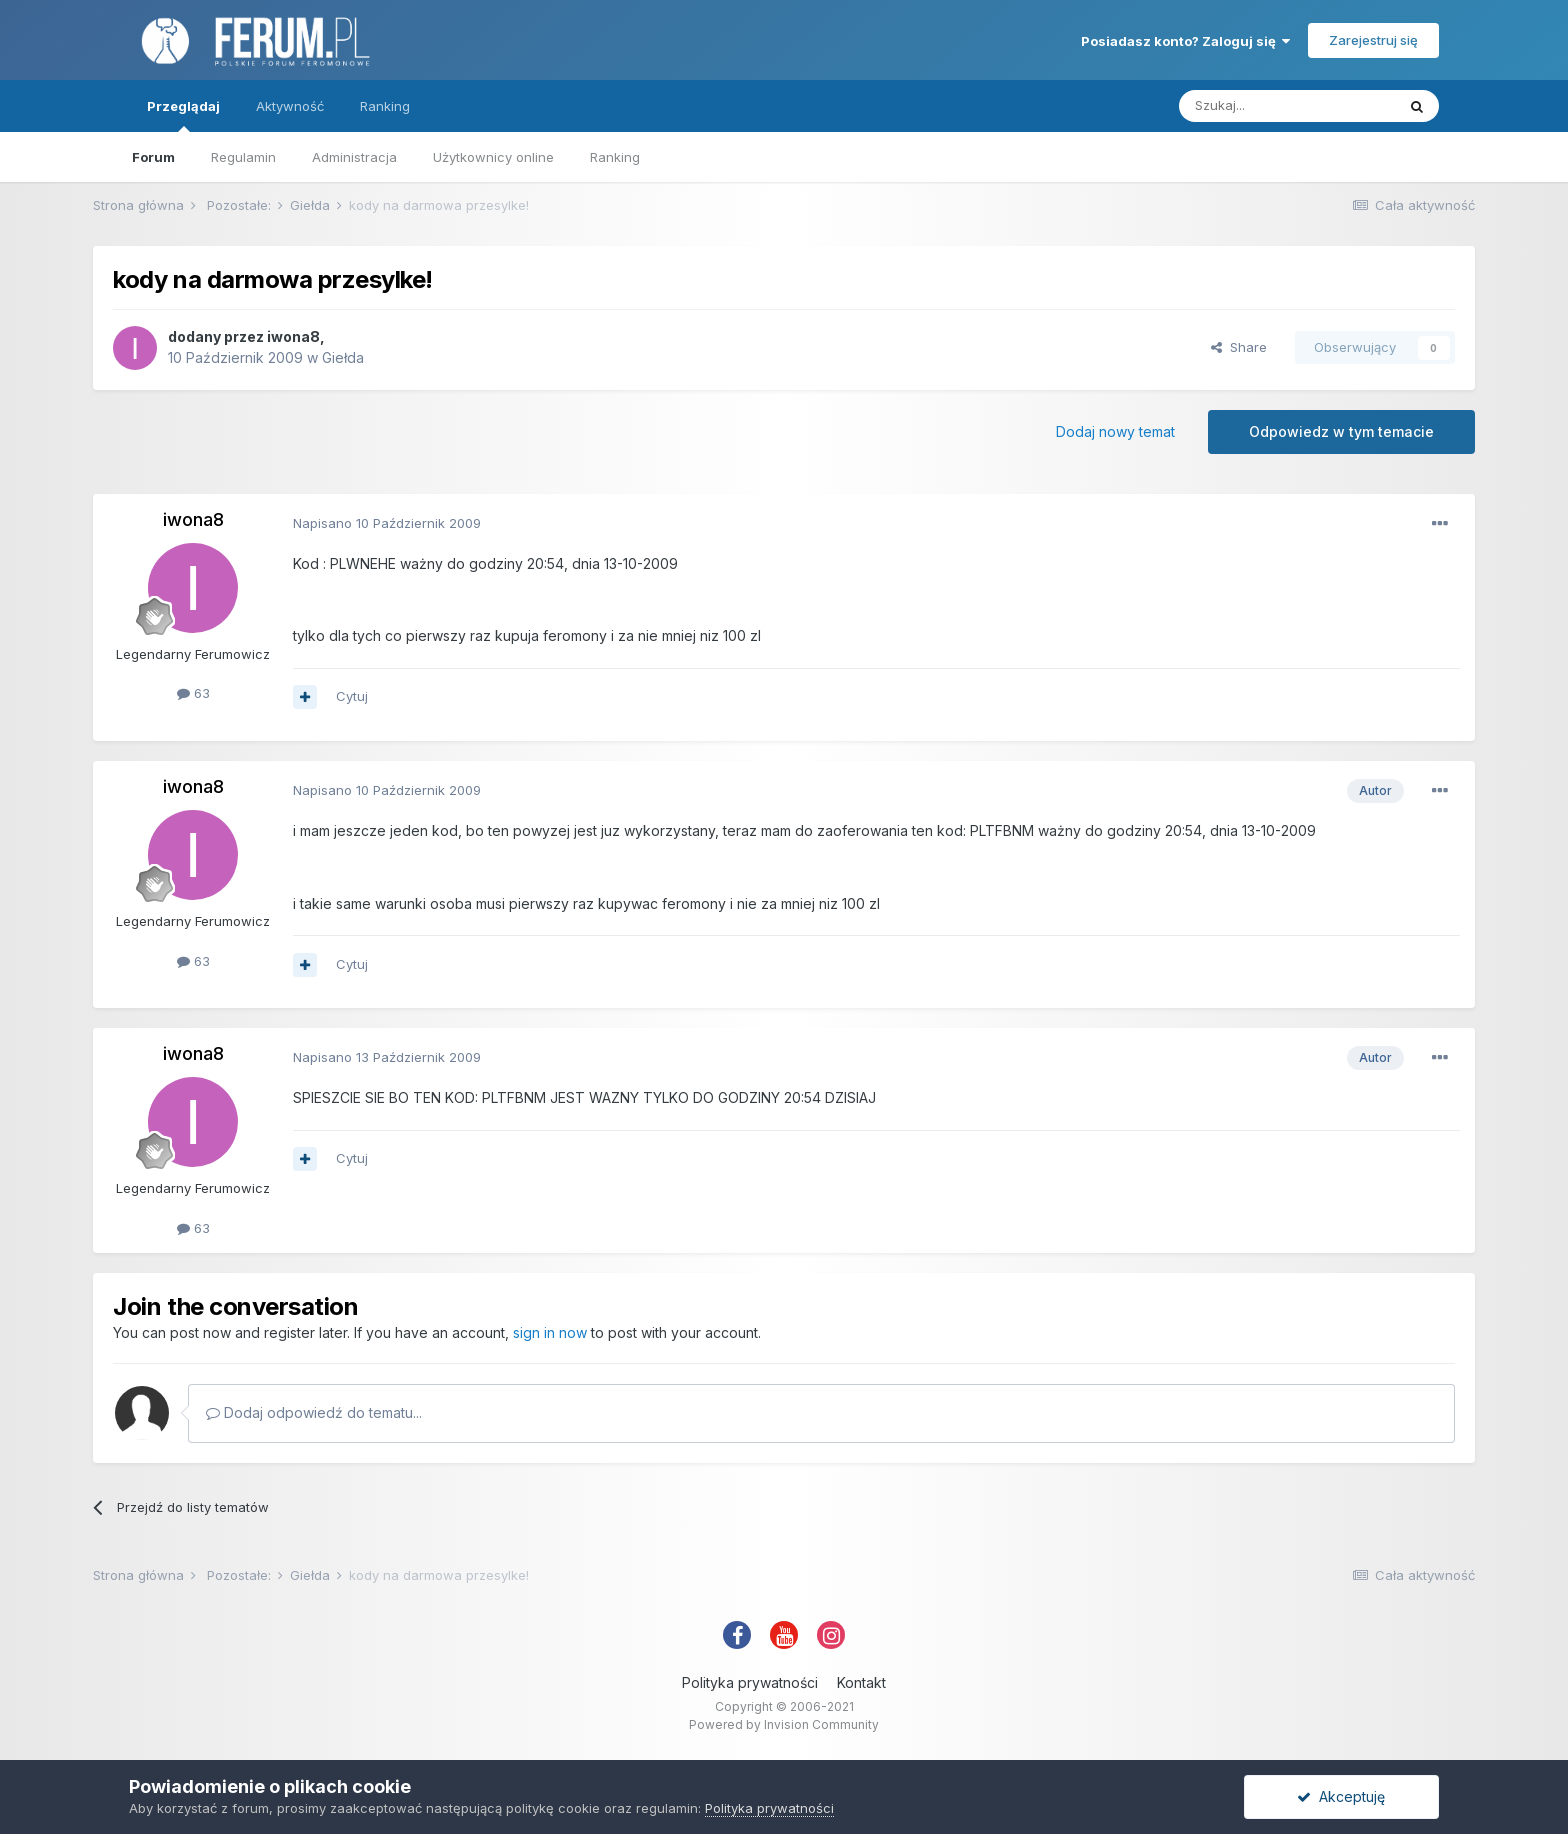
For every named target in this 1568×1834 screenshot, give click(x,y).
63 (193, 693)
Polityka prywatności (750, 1682)
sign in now (550, 1332)
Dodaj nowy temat (1115, 431)
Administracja (354, 157)
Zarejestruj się (1373, 40)
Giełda (343, 357)
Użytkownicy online (493, 157)
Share (1239, 347)
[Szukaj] (1287, 106)
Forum (153, 157)
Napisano (387, 523)
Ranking (615, 157)
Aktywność (290, 106)
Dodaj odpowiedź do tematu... (314, 1412)
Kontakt (861, 1682)
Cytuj (352, 696)
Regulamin (243, 157)
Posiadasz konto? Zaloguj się (1185, 41)
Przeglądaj (183, 115)
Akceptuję (1341, 1796)
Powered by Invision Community (784, 1724)
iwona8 (293, 336)
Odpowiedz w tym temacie (1341, 431)
